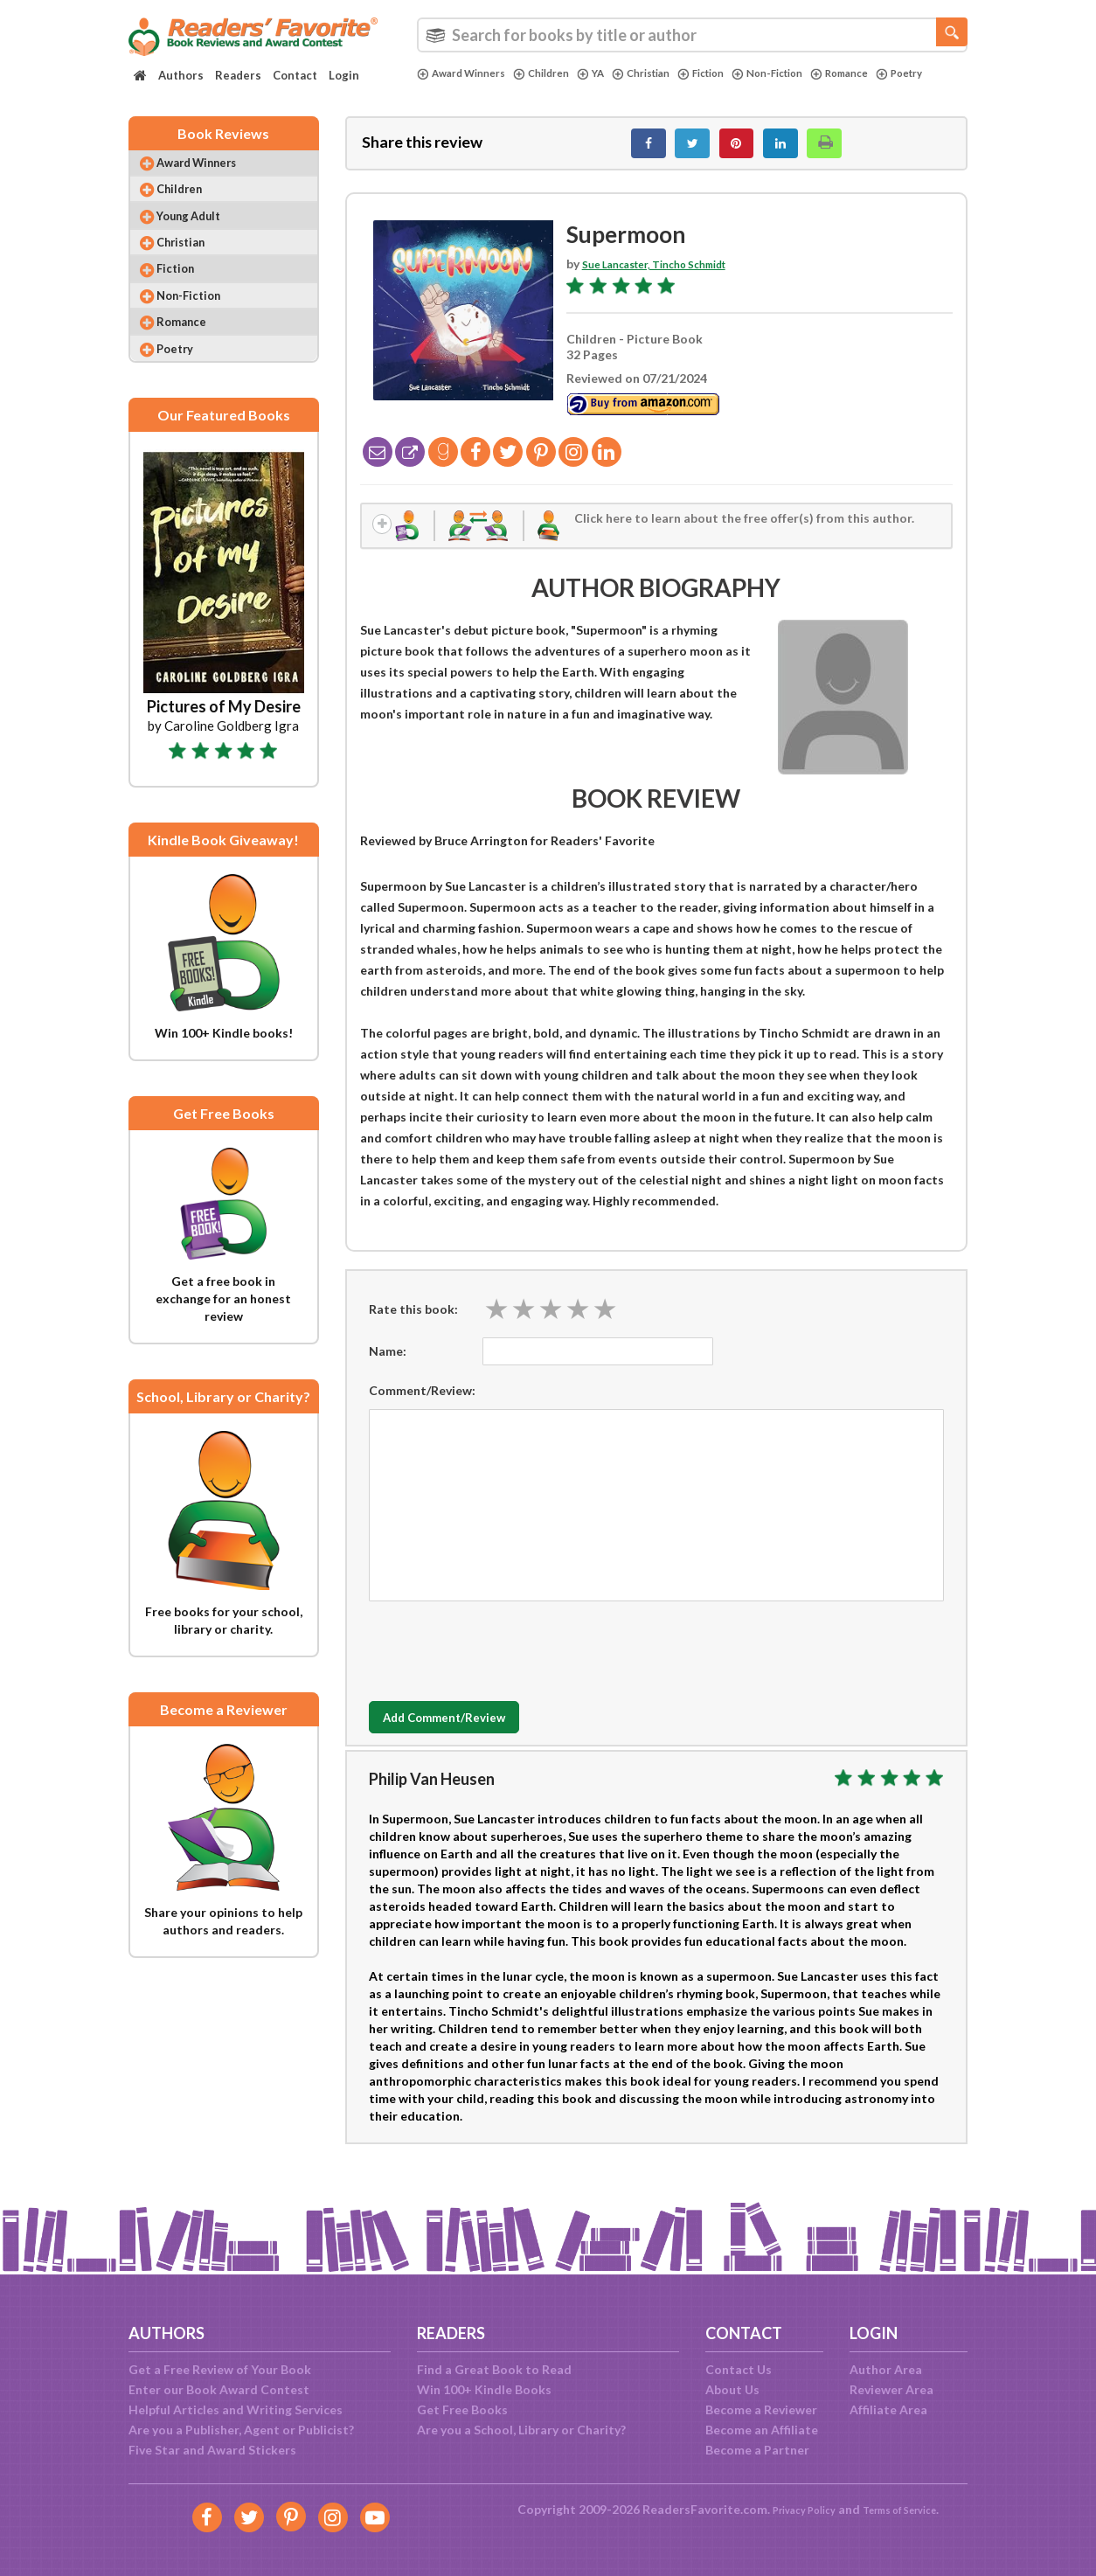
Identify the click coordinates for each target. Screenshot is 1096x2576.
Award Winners (467, 73)
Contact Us (738, 2369)
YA (610, 73)
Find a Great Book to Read (494, 2369)
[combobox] (692, 35)
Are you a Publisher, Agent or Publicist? (241, 2429)
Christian (666, 73)
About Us (732, 2389)
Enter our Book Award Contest (218, 2389)
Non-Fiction (808, 73)
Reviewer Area (891, 2389)
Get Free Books (462, 2409)
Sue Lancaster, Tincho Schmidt (670, 273)
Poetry (443, 88)
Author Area (886, 2369)
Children (556, 73)
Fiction (733, 73)
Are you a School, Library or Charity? (521, 2429)
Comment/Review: (422, 1407)
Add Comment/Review (472, 1735)
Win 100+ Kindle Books (484, 2389)
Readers (238, 75)
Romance (889, 73)
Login (344, 75)
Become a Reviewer (761, 2409)
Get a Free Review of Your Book (219, 2369)
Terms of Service (908, 2509)
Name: (387, 1368)
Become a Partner (757, 2449)
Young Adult (202, 235)
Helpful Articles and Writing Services (235, 2409)
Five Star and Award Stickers (212, 2449)
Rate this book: (413, 1325)
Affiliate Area (888, 2409)
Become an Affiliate (761, 2429)
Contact (295, 75)
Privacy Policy (793, 2509)
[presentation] (502, 1664)
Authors (181, 75)
